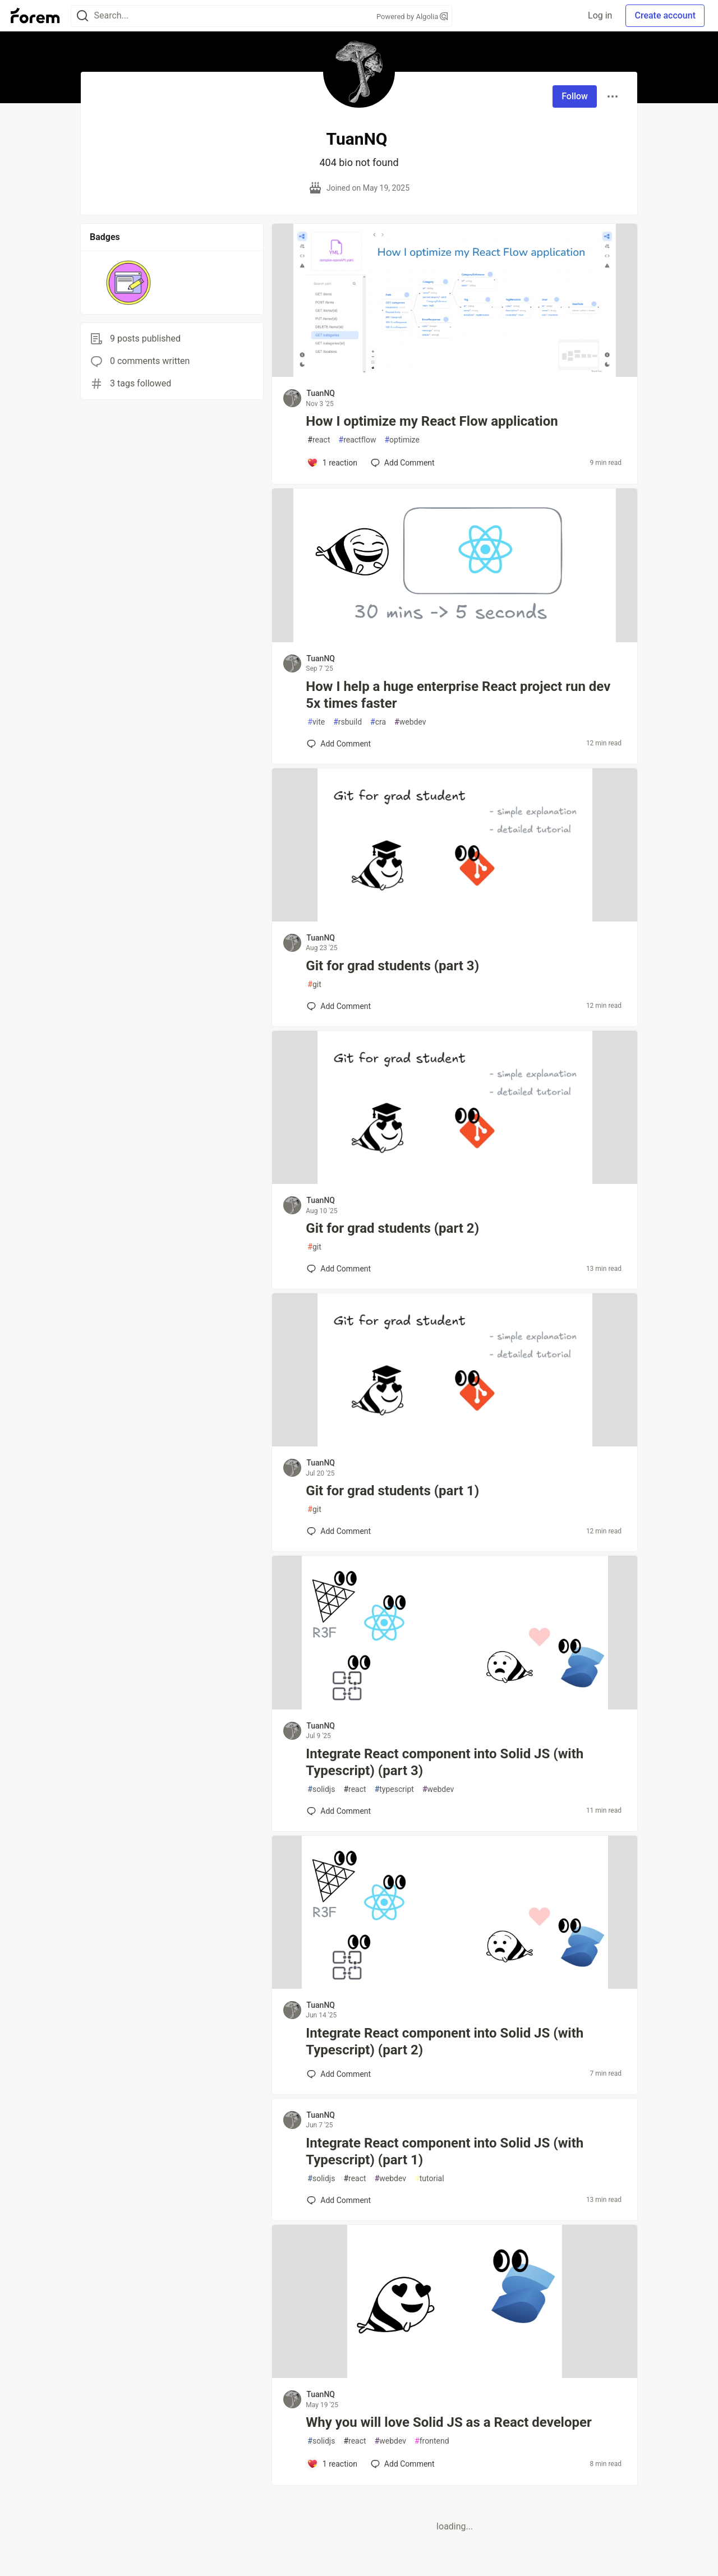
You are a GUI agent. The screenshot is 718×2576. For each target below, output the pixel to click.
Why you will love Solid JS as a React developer (448, 2422)
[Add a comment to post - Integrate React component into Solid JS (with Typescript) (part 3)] (339, 1811)
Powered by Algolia (412, 16)
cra (378, 722)
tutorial (429, 2179)
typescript (394, 1789)
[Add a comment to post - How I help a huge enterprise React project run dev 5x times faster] (339, 744)
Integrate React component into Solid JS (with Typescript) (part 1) (444, 2151)
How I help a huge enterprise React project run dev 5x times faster (458, 695)
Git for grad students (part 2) (392, 1228)
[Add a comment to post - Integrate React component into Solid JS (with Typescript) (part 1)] (339, 2200)
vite (316, 722)
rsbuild (347, 722)
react (318, 440)
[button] (129, 282)
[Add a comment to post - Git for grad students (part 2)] (339, 1269)
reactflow (357, 440)
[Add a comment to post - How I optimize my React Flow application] (332, 463)
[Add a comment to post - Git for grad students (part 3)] (339, 1006)
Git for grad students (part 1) (392, 1491)
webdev (410, 722)
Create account (665, 15)
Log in (600, 15)
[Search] (82, 16)
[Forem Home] (35, 15)
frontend (432, 2441)
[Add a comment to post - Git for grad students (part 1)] (339, 1531)
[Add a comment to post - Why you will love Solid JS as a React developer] (332, 2464)
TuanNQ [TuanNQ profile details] (320, 393)
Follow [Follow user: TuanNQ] (574, 96)
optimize (401, 440)
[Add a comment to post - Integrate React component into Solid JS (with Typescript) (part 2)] (339, 2074)
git (314, 984)
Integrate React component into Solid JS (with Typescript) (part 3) (444, 1762)
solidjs (321, 1789)
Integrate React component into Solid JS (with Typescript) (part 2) (444, 2041)
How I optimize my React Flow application (432, 421)
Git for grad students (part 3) (392, 966)
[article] (454, 373)
